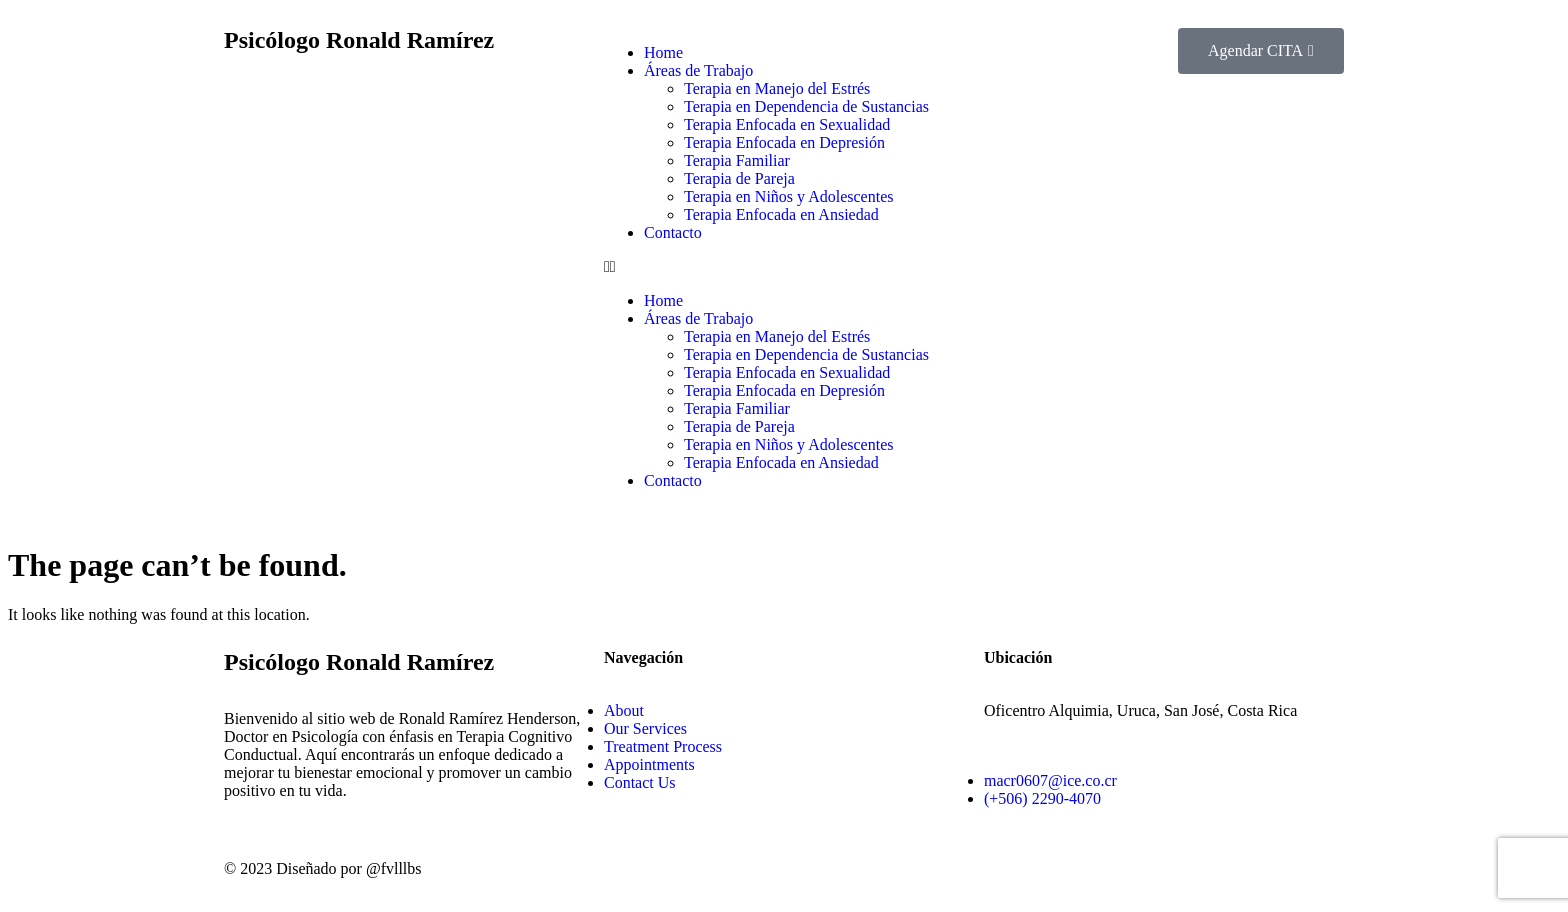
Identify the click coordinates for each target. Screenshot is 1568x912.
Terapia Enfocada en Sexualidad (787, 124)
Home (663, 52)
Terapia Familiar (737, 160)
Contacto (673, 232)
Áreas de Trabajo (698, 70)
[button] (784, 267)
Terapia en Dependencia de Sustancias (806, 106)
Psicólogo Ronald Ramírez (359, 40)
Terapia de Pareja (739, 178)
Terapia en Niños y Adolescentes (788, 196)
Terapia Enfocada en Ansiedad (781, 214)
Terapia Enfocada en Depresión (784, 142)
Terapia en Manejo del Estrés (777, 88)
